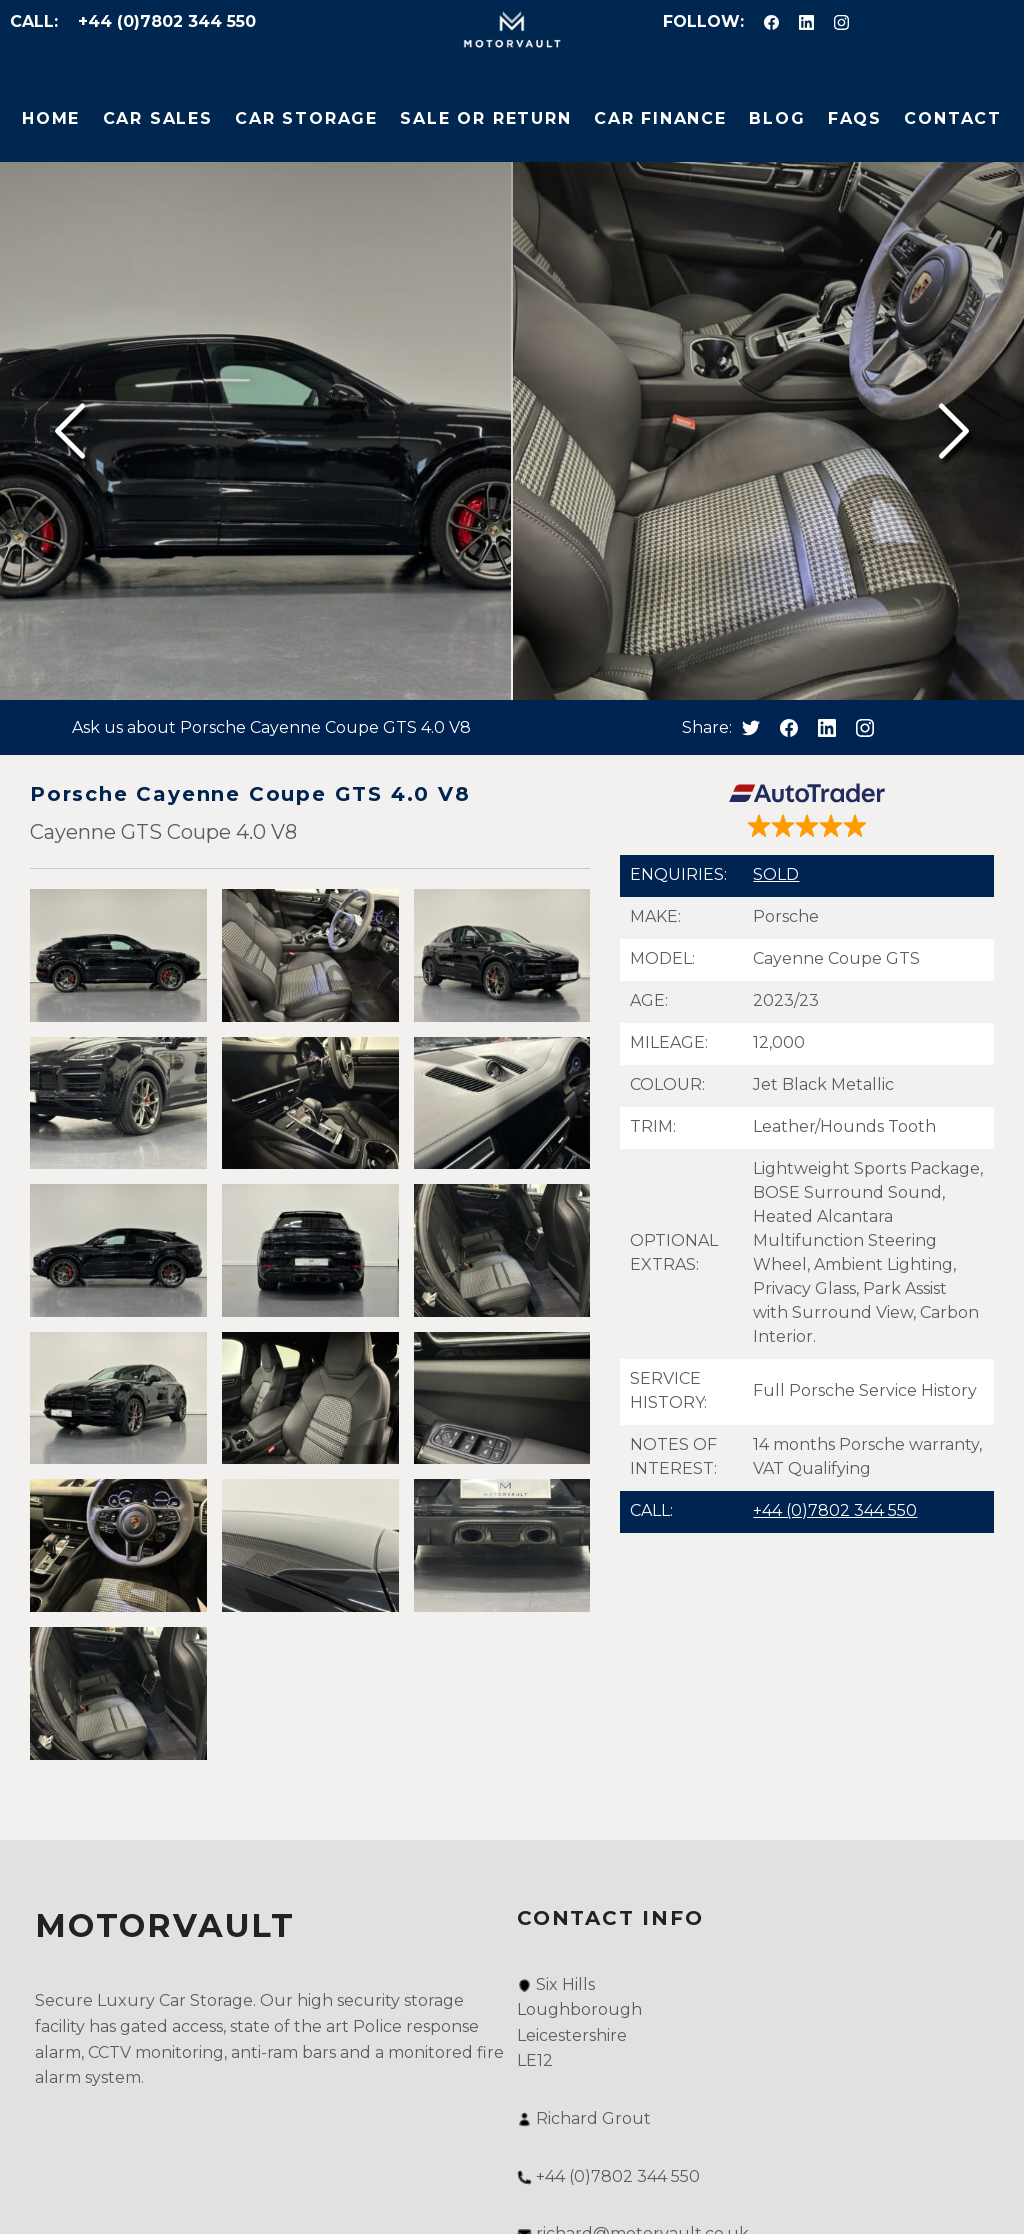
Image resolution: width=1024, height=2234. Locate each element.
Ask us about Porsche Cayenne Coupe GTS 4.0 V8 (271, 727)
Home (51, 118)
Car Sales (158, 118)
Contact (953, 118)
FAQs (855, 118)
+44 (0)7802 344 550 (167, 21)
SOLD (776, 874)
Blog (777, 118)
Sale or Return (485, 118)
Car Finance (660, 118)
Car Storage (306, 118)
